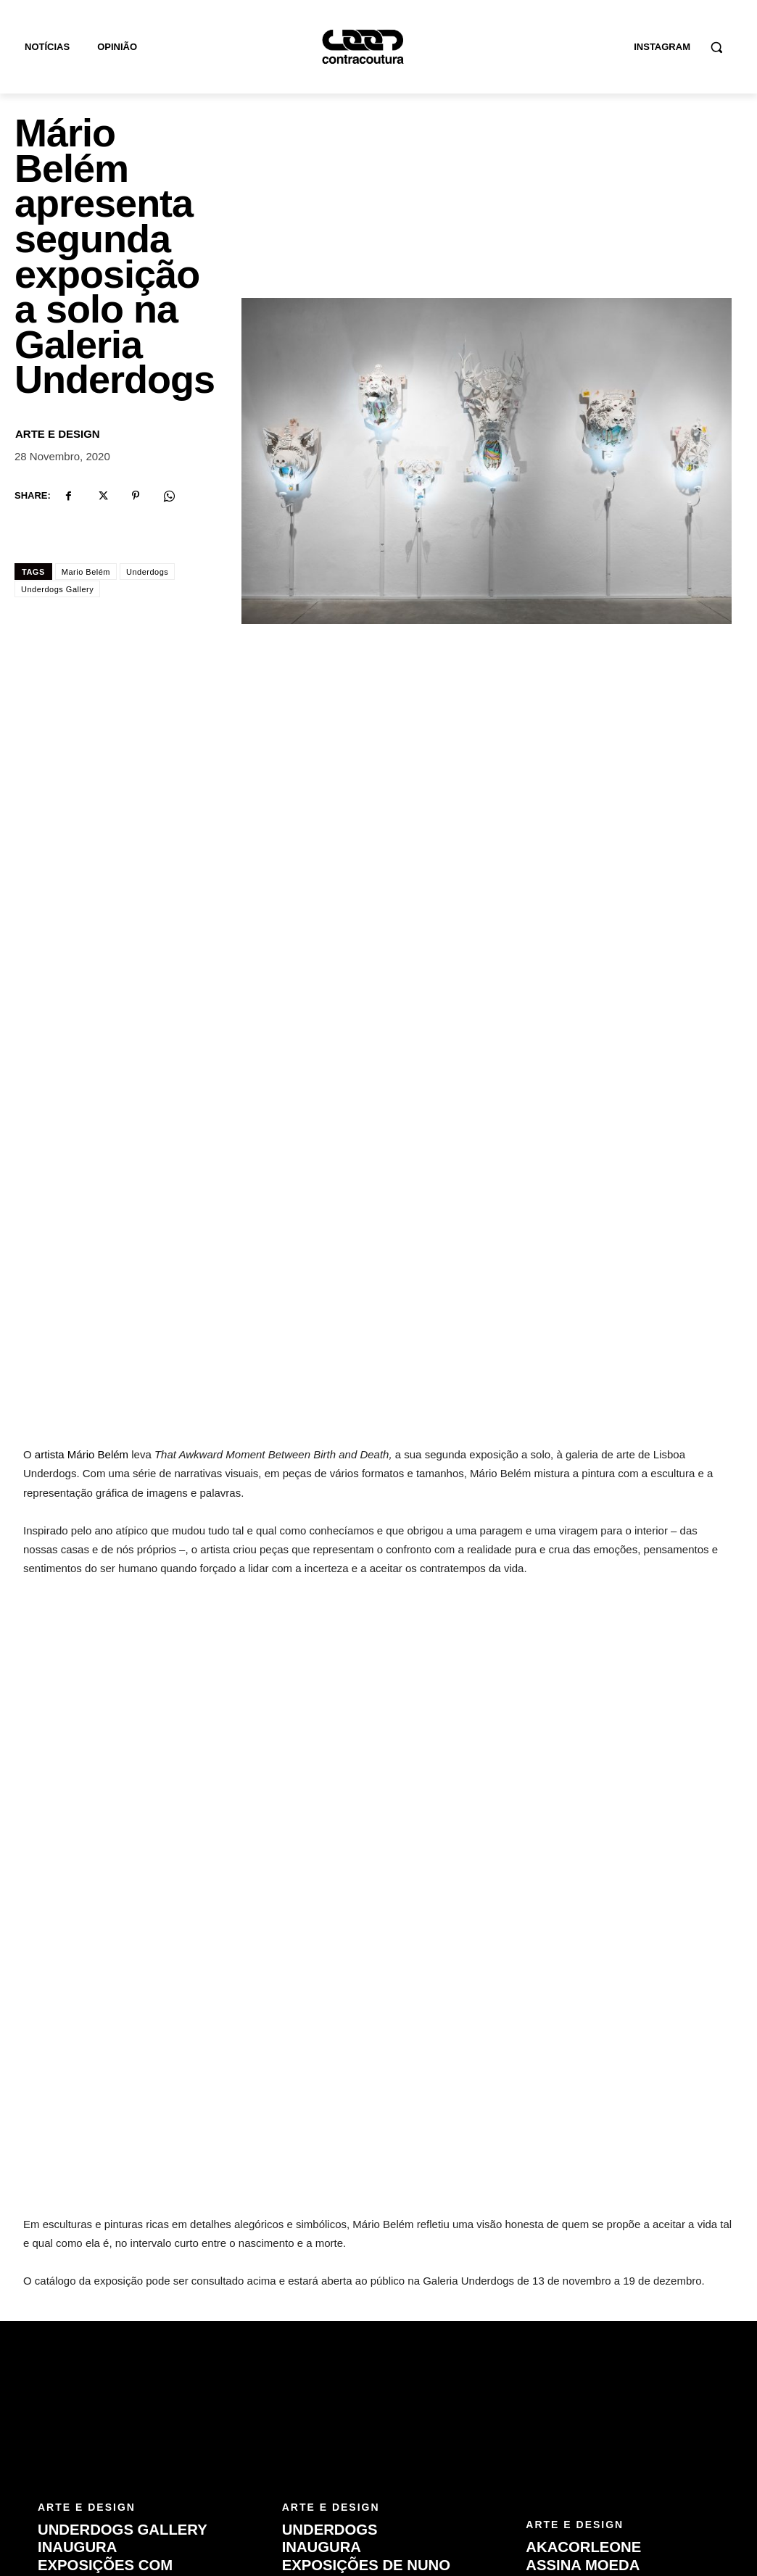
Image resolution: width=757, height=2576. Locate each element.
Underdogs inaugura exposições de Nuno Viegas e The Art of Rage (365, 2329)
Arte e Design (57, 433)
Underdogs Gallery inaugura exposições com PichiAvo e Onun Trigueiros (121, 2329)
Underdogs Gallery (57, 589)
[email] (575, 2484)
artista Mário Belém (81, 1218)
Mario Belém (86, 572)
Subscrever (691, 2483)
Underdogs (147, 572)
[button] (716, 47)
